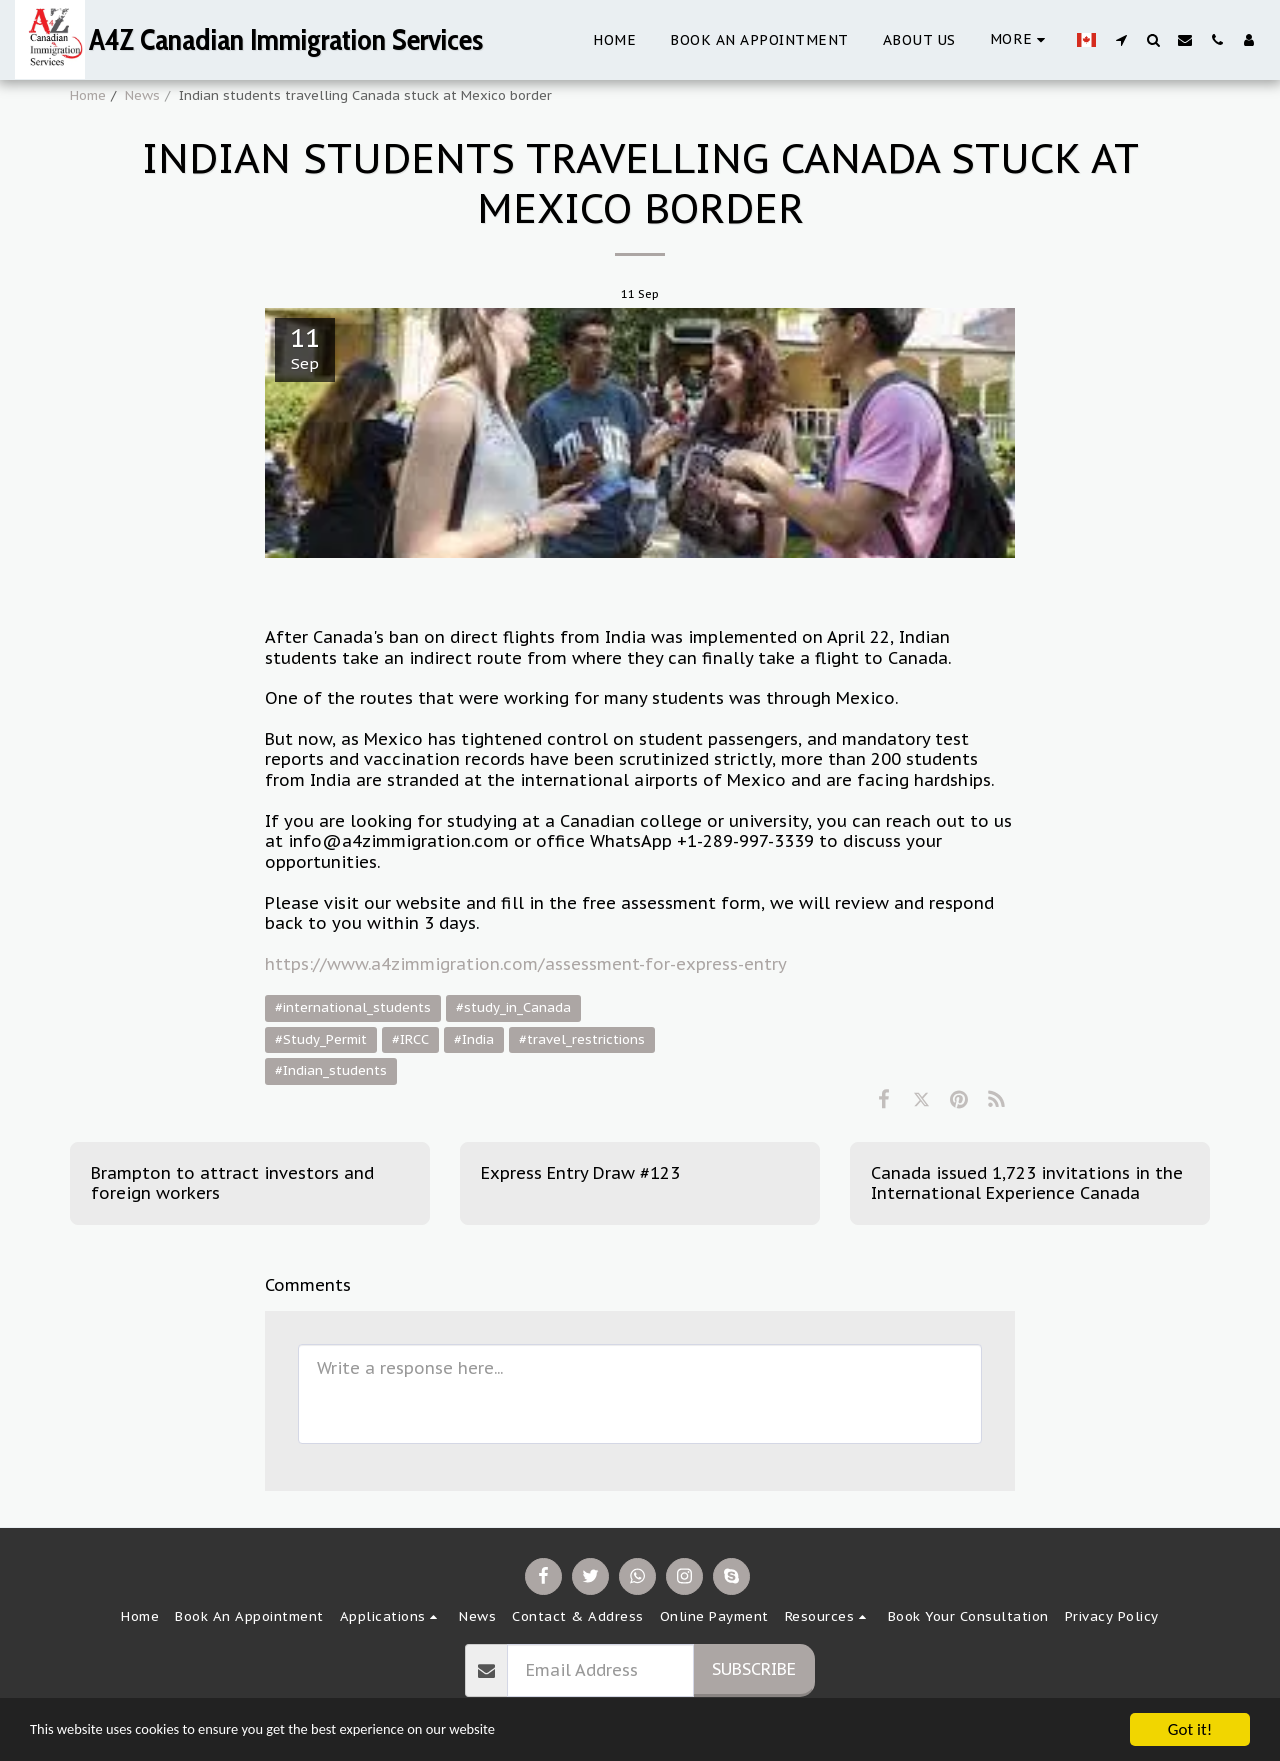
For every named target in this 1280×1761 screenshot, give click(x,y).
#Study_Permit (321, 1039)
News (142, 95)
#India (474, 1039)
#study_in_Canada (513, 1007)
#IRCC (410, 1039)
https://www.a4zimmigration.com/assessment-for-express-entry (526, 964)
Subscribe (754, 1669)
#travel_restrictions (582, 1039)
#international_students (353, 1007)
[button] (1121, 39)
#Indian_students (331, 1070)
